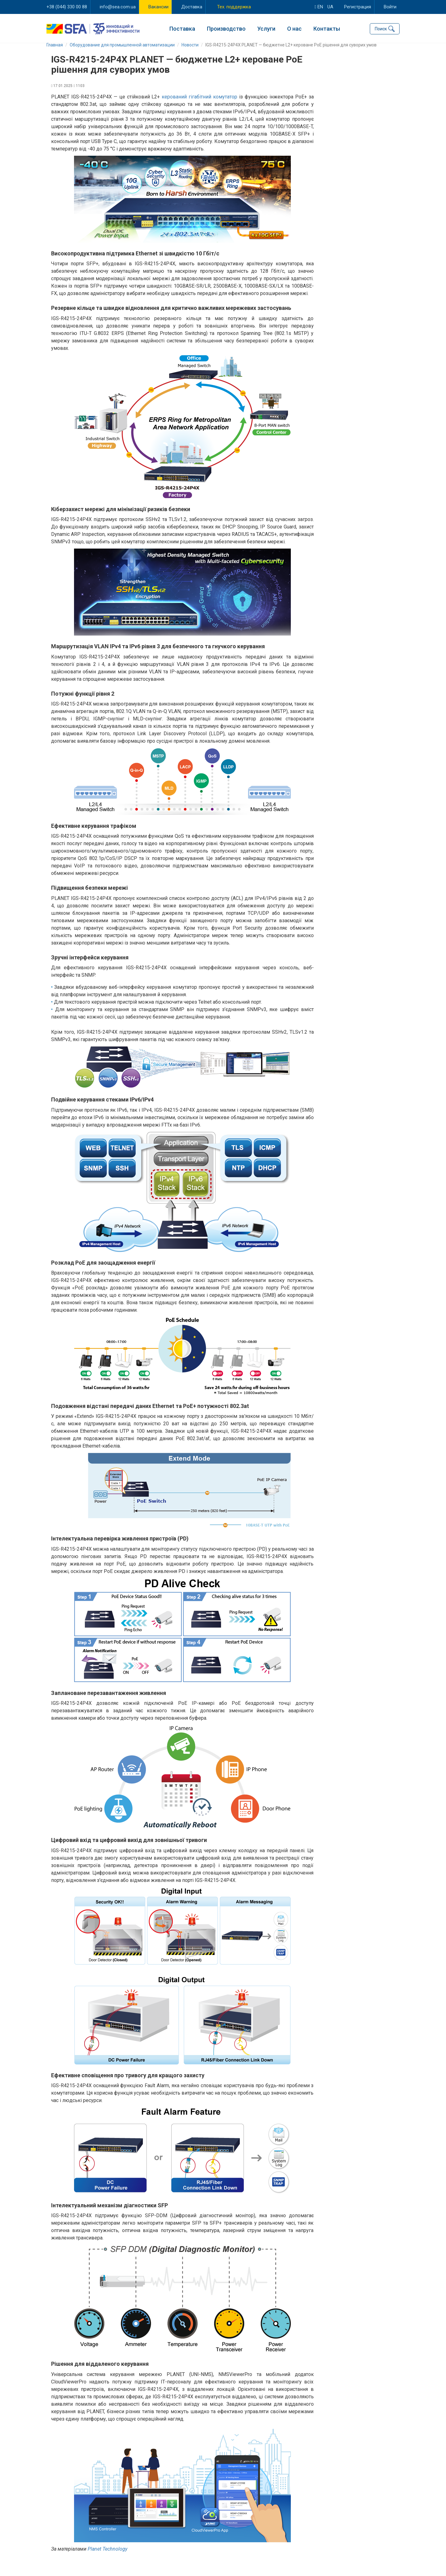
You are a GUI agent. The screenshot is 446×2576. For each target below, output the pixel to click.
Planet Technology (107, 2557)
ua (330, 7)
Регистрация (357, 7)
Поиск (381, 27)
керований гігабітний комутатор (199, 104)
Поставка (182, 28)
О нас (294, 28)
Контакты (326, 28)
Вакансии (158, 7)
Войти (390, 7)
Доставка (191, 7)
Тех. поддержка (234, 7)
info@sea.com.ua (118, 7)
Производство (226, 28)
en (319, 7)
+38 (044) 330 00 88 (66, 7)
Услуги (266, 28)
